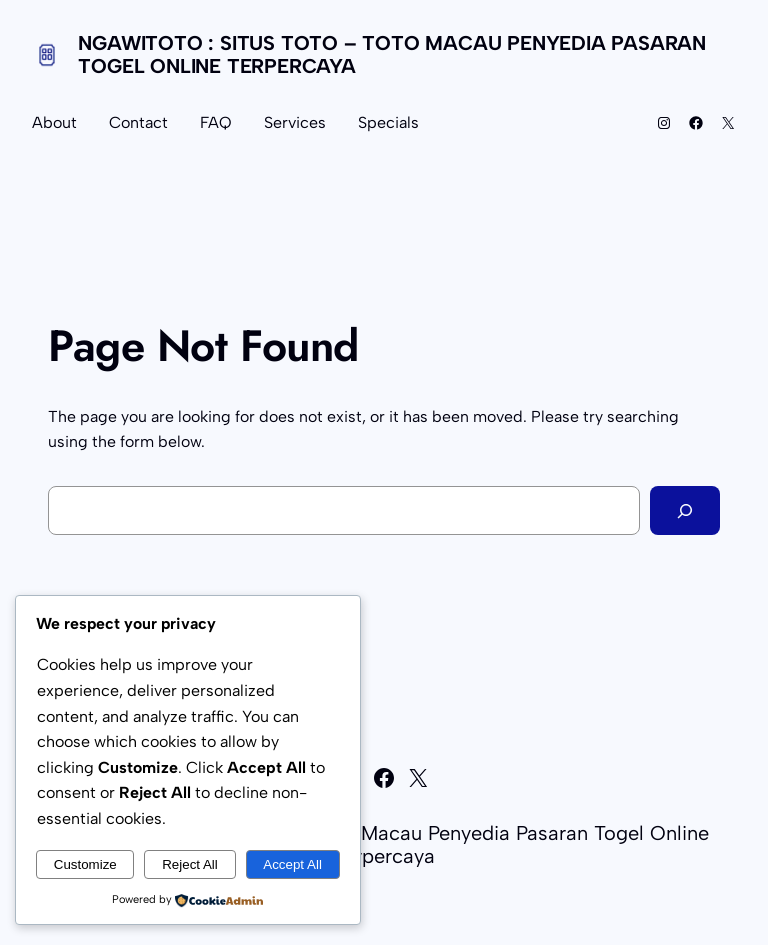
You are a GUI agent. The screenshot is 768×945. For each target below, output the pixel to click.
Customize (85, 864)
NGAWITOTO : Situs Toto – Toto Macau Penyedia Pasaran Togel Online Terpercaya (392, 54)
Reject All (190, 864)
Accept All (292, 864)
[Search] (685, 510)
